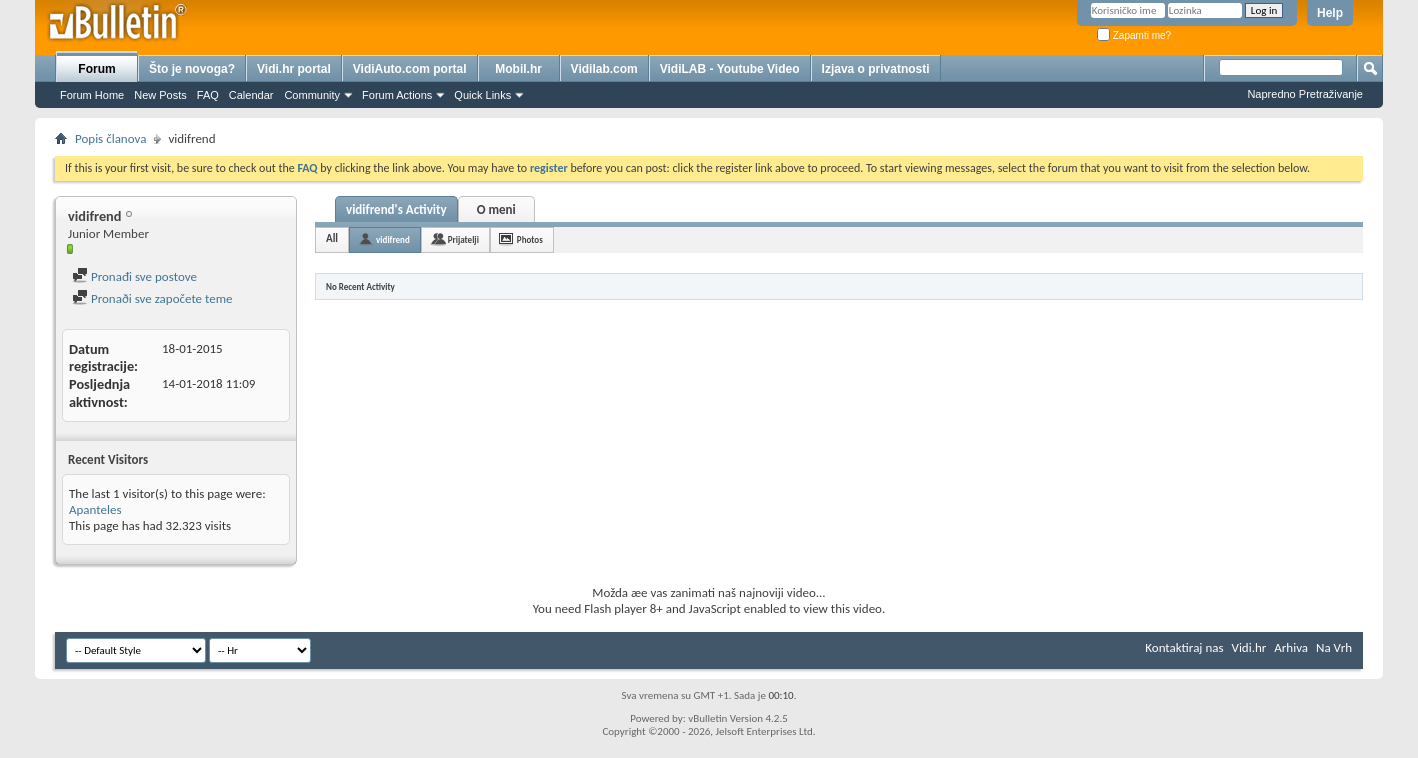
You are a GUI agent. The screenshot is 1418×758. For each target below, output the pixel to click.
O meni (496, 209)
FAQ (208, 95)
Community (312, 95)
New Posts (160, 95)
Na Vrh (1334, 647)
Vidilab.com (604, 69)
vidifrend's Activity (396, 209)
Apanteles (95, 509)
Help (1330, 13)
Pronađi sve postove (134, 276)
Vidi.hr (1249, 647)
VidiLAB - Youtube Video (730, 69)
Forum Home (92, 95)
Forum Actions (397, 95)
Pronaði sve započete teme (152, 298)
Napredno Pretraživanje (1305, 94)
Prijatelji (463, 239)
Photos (530, 239)
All (332, 238)
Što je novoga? (192, 69)
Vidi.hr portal (294, 69)
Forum (96, 69)
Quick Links (482, 95)
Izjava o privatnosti (876, 69)
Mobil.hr (518, 69)
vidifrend (393, 239)
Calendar (251, 95)
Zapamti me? (1134, 35)
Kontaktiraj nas (1184, 647)
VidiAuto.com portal (410, 69)
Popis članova (110, 138)
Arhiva (1291, 647)
